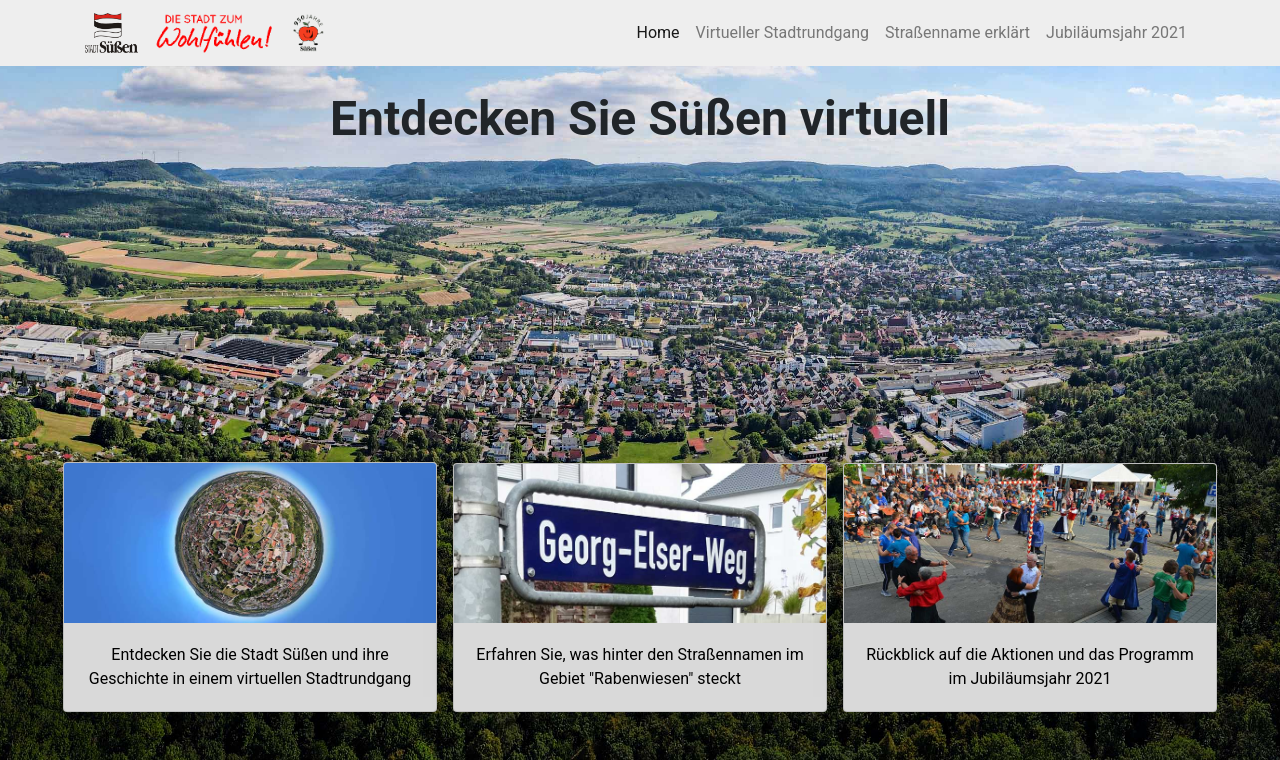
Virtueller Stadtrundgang (782, 32)
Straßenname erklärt (957, 32)
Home (662, 31)
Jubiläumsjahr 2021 (1116, 32)
